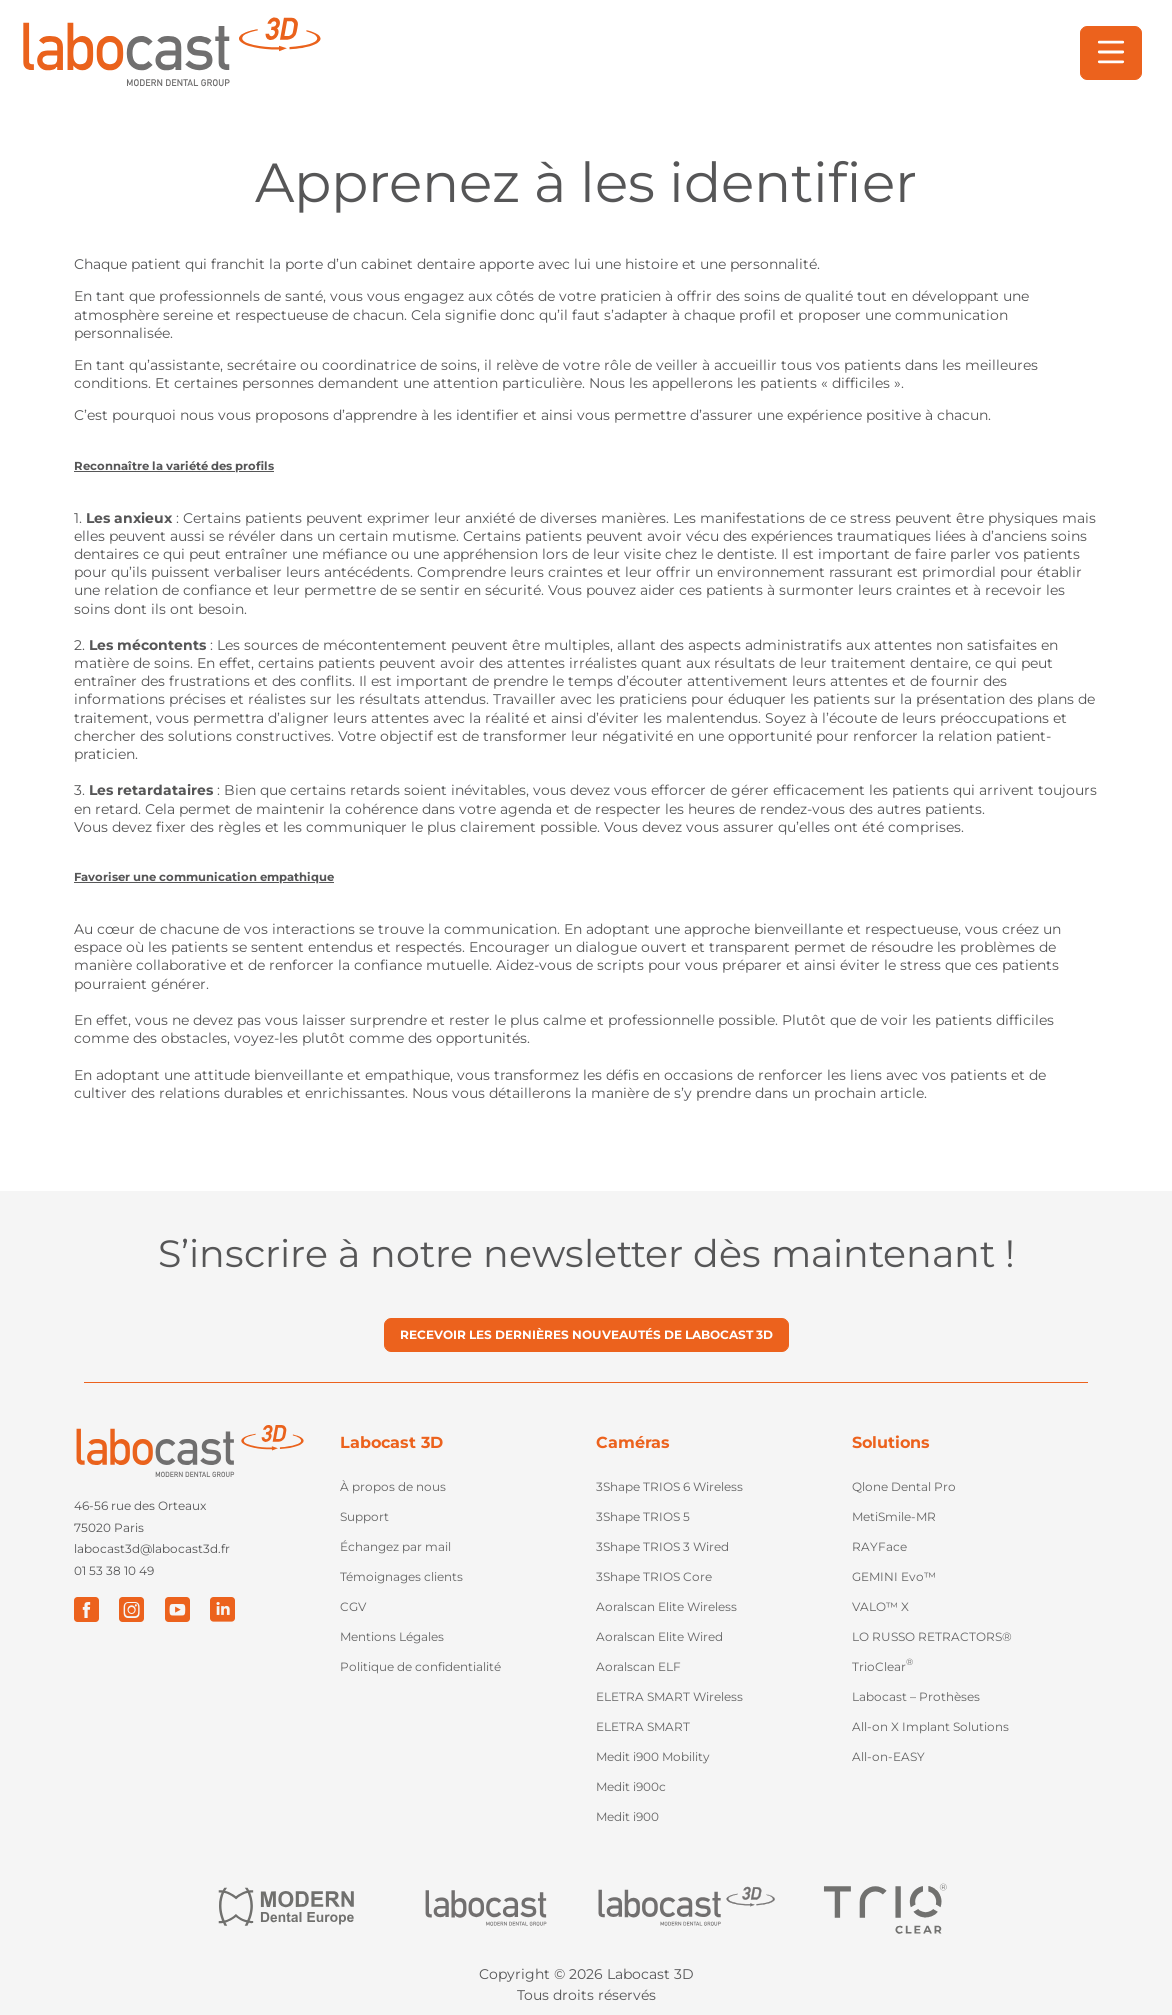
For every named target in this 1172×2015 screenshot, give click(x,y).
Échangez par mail (395, 1546)
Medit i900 (627, 1816)
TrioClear (882, 1665)
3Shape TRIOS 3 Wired (662, 1546)
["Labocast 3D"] (686, 1907)
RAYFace (879, 1546)
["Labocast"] (486, 1907)
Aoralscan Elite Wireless (666, 1606)
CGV (353, 1606)
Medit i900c (631, 1786)
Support (364, 1516)
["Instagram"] (131, 1608)
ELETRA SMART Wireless (669, 1696)
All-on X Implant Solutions (930, 1726)
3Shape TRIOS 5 (643, 1516)
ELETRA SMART (643, 1726)
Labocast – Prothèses (916, 1696)
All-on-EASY (888, 1756)
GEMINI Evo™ (894, 1576)
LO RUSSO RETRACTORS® (932, 1636)
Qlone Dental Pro (904, 1486)
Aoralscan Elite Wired (659, 1636)
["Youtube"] (176, 1608)
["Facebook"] (86, 1608)
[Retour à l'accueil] (170, 52)
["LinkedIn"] (221, 1608)
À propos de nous (393, 1486)
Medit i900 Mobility (653, 1756)
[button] (1111, 53)
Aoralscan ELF (638, 1666)
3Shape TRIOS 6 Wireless (669, 1486)
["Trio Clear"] (886, 1908)
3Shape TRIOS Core (654, 1576)
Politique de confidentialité (420, 1666)
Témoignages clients (401, 1576)
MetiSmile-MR (894, 1516)
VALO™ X (880, 1606)
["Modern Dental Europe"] (286, 1907)
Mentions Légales (392, 1636)
